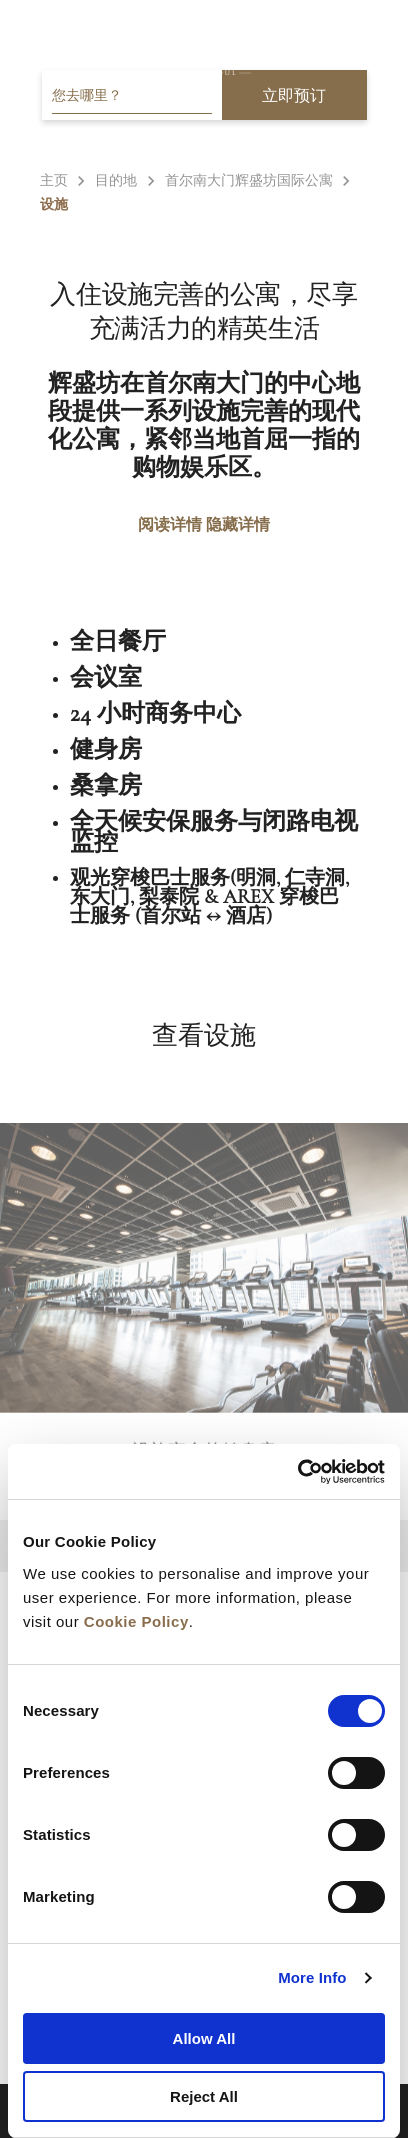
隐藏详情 (238, 524)
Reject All (204, 2096)
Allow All (204, 2038)
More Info (312, 1977)
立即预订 (294, 95)
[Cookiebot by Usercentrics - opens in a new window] (297, 1472)
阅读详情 (170, 524)
